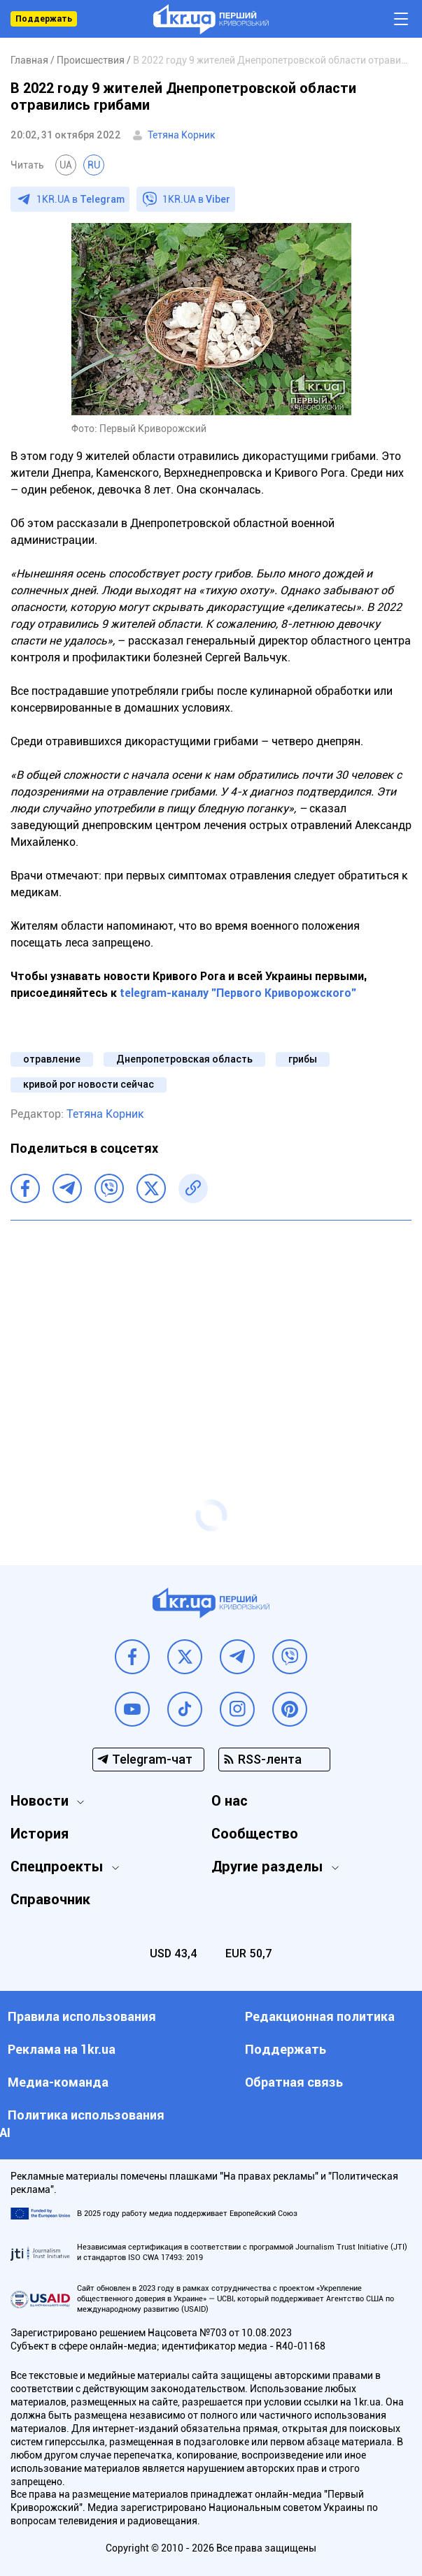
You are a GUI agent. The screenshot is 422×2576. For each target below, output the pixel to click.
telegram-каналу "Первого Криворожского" (238, 993)
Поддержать (43, 19)
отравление (51, 1059)
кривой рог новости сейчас (88, 1084)
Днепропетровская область (184, 1059)
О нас (229, 1800)
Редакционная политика (320, 2016)
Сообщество (254, 1833)
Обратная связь (294, 2082)
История (39, 1833)
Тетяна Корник (182, 135)
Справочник (50, 1899)
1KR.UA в (80, 199)
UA (65, 165)
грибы (302, 1059)
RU (93, 165)
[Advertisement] (211, 1332)
